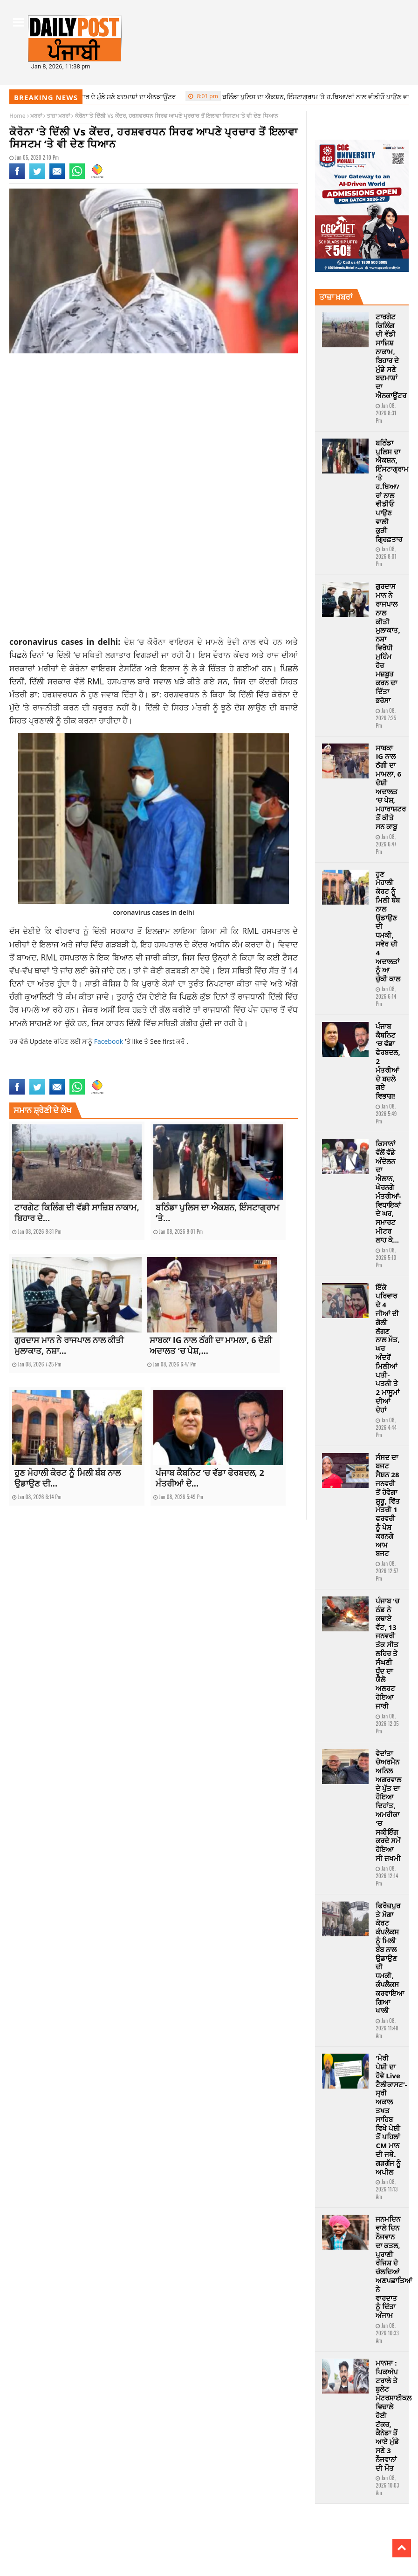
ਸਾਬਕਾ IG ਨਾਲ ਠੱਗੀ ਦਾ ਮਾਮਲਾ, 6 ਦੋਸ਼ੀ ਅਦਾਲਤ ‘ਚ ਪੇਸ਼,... (211, 1345)
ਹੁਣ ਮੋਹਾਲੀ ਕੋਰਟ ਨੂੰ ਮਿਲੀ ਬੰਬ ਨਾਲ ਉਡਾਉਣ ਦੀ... (67, 1478)
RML (95, 681)
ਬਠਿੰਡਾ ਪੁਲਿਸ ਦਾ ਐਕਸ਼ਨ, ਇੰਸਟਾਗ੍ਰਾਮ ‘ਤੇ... (217, 1213)
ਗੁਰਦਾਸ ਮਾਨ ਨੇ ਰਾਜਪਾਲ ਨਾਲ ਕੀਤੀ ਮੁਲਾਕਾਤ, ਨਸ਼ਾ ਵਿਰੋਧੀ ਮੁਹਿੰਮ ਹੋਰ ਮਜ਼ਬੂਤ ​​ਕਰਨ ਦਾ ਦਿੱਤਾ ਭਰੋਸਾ (388, 642)
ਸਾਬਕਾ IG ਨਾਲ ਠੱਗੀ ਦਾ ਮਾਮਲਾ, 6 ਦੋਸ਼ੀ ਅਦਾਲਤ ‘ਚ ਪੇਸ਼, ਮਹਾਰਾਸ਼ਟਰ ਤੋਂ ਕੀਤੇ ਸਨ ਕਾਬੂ (391, 787)
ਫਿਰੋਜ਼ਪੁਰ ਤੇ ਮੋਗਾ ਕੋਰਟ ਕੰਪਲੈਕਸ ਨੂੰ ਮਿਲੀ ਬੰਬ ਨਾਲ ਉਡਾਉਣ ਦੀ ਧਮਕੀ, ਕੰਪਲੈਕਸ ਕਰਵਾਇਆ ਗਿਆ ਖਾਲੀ (390, 1958)
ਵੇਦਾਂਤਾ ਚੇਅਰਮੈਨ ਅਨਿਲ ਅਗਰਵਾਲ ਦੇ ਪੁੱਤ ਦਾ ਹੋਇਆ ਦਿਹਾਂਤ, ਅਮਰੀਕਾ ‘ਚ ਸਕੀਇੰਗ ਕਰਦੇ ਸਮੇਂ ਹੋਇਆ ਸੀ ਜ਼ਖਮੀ (388, 1806)
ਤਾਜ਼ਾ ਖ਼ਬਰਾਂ (58, 116)
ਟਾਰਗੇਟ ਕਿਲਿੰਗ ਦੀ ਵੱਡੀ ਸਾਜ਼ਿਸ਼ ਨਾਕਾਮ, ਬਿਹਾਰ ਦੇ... (76, 1213)
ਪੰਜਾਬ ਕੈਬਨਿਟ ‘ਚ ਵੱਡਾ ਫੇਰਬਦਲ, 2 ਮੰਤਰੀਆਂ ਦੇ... (210, 1478)
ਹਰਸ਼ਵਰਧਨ (181, 694)
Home (17, 116)
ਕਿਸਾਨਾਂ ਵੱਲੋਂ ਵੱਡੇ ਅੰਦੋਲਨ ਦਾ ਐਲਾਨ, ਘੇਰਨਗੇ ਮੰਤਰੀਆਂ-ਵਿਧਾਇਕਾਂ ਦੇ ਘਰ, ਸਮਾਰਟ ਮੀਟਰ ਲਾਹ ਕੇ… (388, 1191)
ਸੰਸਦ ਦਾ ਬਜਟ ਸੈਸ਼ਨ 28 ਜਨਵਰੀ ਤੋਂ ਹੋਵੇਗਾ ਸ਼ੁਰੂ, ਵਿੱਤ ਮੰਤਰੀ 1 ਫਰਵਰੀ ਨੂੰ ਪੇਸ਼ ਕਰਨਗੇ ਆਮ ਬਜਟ (387, 1505)
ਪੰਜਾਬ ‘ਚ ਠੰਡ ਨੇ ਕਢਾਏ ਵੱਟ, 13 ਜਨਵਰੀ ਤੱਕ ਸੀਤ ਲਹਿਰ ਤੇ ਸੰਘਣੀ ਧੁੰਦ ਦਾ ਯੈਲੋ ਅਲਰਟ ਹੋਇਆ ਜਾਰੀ (387, 1653)
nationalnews (56, 1073)
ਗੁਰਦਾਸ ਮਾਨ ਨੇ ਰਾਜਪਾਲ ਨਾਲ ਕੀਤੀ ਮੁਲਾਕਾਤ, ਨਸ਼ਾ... (68, 1345)
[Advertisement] (153, 434)
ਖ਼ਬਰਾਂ (36, 116)
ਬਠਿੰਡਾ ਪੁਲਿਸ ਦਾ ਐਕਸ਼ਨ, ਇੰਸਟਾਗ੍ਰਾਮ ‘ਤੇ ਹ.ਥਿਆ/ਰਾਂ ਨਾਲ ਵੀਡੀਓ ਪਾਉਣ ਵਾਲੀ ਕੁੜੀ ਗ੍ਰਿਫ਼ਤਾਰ (392, 491)
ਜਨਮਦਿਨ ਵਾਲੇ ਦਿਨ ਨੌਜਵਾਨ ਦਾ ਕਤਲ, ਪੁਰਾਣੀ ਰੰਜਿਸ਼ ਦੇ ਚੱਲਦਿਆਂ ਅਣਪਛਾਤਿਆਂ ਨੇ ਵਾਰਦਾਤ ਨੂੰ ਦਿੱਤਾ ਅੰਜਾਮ (394, 2267)
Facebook (109, 1041)
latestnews (23, 1073)
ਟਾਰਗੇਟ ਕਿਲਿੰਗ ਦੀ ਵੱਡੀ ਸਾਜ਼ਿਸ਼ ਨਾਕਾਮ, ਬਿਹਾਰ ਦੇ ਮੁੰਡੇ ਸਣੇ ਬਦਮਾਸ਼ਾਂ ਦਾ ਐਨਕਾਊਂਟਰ (391, 356)
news (81, 1073)
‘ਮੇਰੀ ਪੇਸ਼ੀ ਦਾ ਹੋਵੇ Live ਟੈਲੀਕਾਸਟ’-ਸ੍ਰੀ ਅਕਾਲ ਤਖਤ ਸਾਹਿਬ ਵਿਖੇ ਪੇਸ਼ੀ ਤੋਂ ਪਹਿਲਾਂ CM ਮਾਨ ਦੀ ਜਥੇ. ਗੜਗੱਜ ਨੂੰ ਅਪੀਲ (391, 2114)
